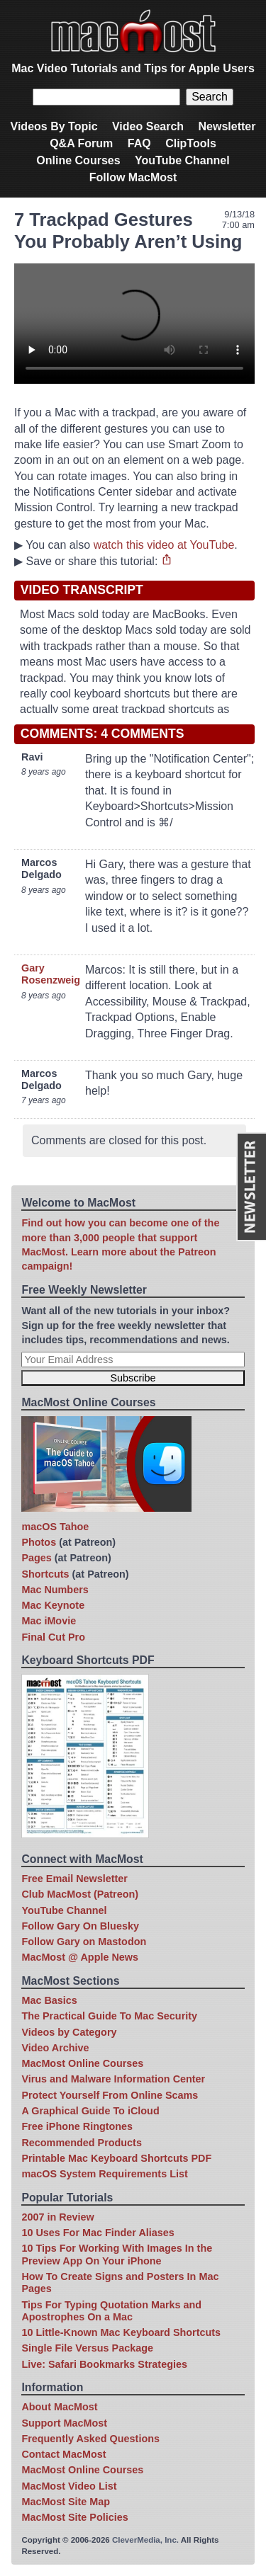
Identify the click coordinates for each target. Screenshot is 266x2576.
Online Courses (78, 160)
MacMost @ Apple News (79, 1957)
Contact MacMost (63, 2454)
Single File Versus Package (87, 2348)
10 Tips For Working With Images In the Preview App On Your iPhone (116, 2254)
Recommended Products (81, 2142)
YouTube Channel (182, 160)
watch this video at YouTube (164, 545)
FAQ (139, 143)
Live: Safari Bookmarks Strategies (104, 2364)
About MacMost (59, 2406)
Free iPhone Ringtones (77, 2126)
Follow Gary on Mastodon (83, 1941)
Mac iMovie (48, 1620)
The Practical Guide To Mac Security (109, 2016)
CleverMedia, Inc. (145, 2540)
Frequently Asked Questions (90, 2438)
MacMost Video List (68, 2486)
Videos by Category (68, 2032)
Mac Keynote (52, 1605)
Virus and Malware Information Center (113, 2079)
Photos (38, 1542)
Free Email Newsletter (74, 1878)
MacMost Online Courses (82, 2063)
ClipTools (190, 143)
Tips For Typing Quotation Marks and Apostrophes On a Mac (111, 2311)
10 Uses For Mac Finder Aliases (97, 2232)
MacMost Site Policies (74, 2517)
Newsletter (227, 126)
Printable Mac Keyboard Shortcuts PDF (116, 2158)
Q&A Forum (81, 143)
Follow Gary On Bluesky (80, 1926)
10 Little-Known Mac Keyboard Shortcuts (121, 2332)
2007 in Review (57, 2217)
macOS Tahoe (55, 1526)
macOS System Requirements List (104, 2173)
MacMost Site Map (65, 2501)
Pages (36, 1557)
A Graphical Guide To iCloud (90, 2110)
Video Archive (55, 2047)
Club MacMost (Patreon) (79, 1894)
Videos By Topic (54, 126)
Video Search (148, 126)
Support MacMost (64, 2423)
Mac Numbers (54, 1589)
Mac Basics (49, 2000)
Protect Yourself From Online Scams (109, 2095)
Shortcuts (45, 1574)
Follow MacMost (133, 177)
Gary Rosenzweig (50, 974)
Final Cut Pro (53, 1637)
